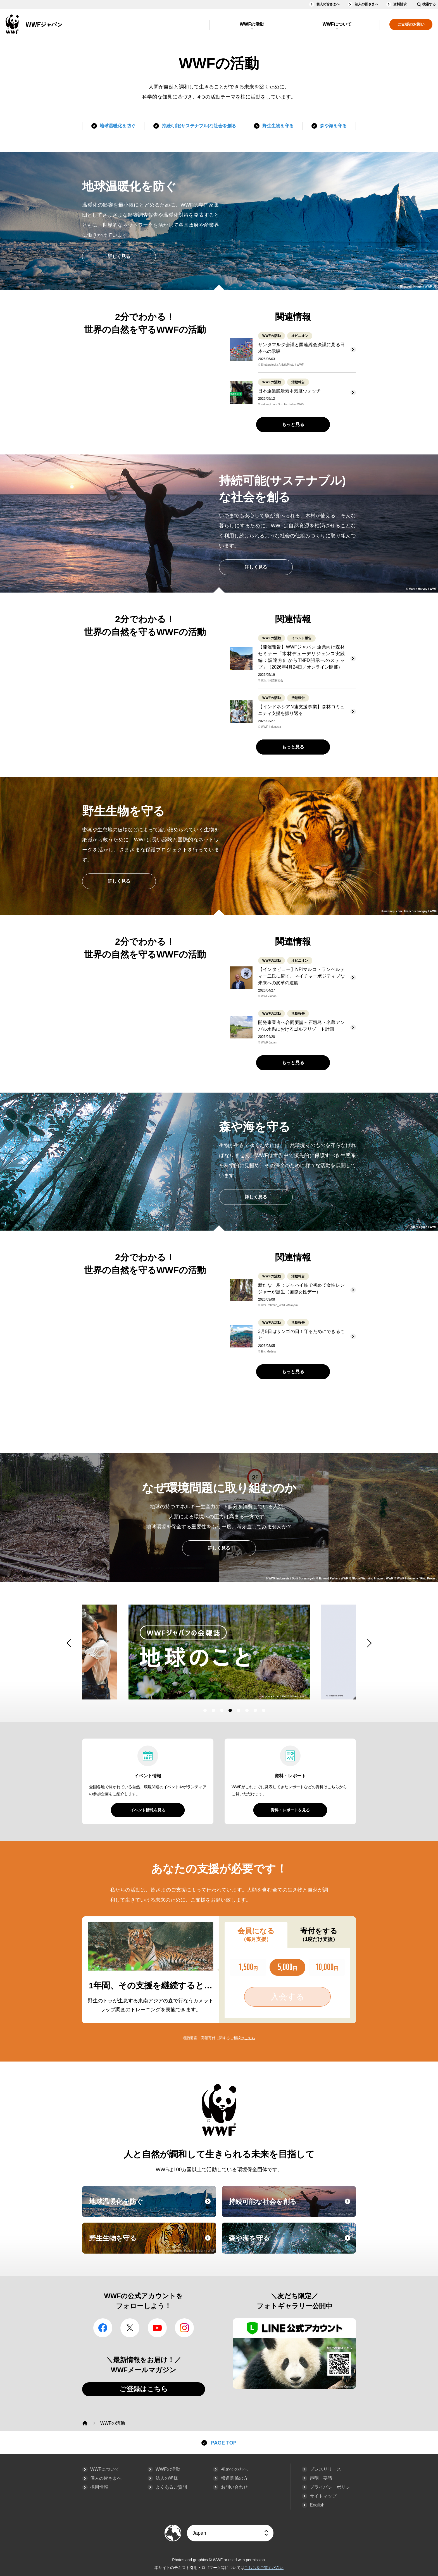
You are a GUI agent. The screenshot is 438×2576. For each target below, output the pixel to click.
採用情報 (99, 2487)
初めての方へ (234, 2469)
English (317, 2505)
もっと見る (293, 424)
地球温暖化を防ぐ (117, 125)
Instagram (184, 2327)
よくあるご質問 (171, 2487)
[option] (219, 1652)
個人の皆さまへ (328, 4)
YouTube (157, 2327)
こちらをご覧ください (264, 2567)
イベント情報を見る (147, 1810)
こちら (249, 2038)
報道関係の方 (234, 2478)
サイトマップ (323, 2496)
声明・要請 (321, 2478)
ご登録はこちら (144, 2389)
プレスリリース (325, 2469)
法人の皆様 (167, 2478)
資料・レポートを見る (290, 1810)
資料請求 (400, 4)
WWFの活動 (252, 24)
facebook (102, 2327)
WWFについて (337, 24)
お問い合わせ (234, 2487)
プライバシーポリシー (332, 2487)
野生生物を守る (278, 125)
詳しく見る (119, 256)
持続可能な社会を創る (291, 2207)
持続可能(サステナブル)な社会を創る (199, 125)
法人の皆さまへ (366, 4)
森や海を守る (333, 125)
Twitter (129, 2327)
